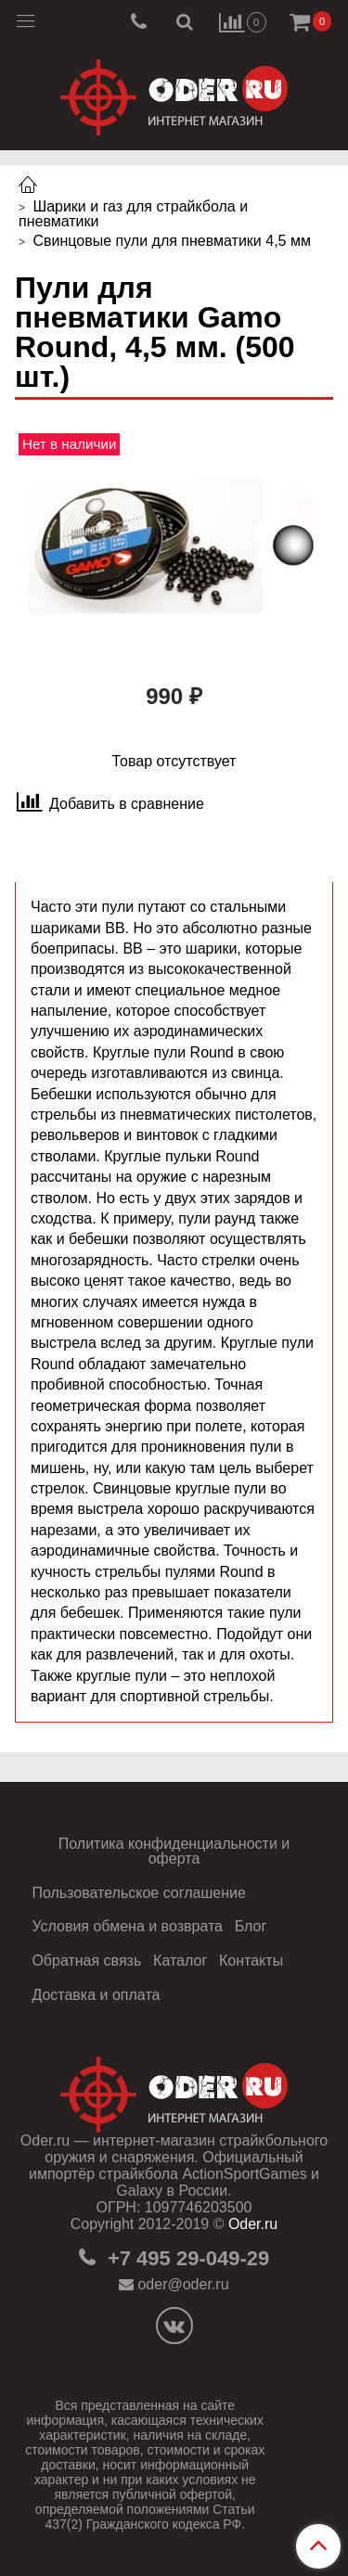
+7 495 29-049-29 (185, 2258)
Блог (251, 1926)
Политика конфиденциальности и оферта (174, 1851)
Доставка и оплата (96, 1995)
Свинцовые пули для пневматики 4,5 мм (171, 241)
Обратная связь (86, 1960)
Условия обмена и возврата (127, 1926)
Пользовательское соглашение (138, 1893)
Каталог (180, 1960)
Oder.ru (252, 2224)
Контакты (251, 1960)
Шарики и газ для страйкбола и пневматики (133, 214)
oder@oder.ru (182, 2284)
